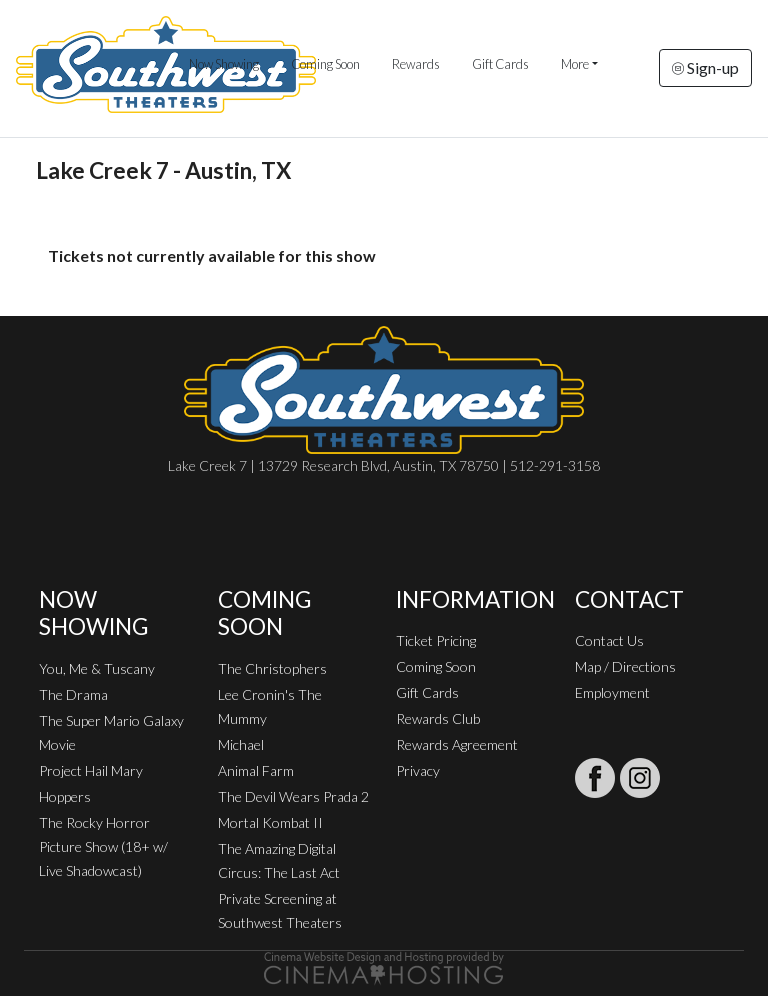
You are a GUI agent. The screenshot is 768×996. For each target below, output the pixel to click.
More (575, 64)
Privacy (418, 770)
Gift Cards (500, 64)
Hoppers (65, 796)
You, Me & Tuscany (97, 668)
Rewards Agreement (457, 744)
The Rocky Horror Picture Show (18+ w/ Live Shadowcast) (103, 846)
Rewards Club (438, 718)
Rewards (416, 64)
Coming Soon (325, 64)
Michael (241, 744)
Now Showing (224, 64)
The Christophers (272, 668)
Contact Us (609, 640)
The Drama (73, 694)
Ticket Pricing (436, 640)
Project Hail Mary (91, 770)
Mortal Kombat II (270, 822)
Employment (612, 692)
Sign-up (705, 67)
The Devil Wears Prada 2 (293, 796)
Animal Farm (256, 770)
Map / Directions (625, 666)
